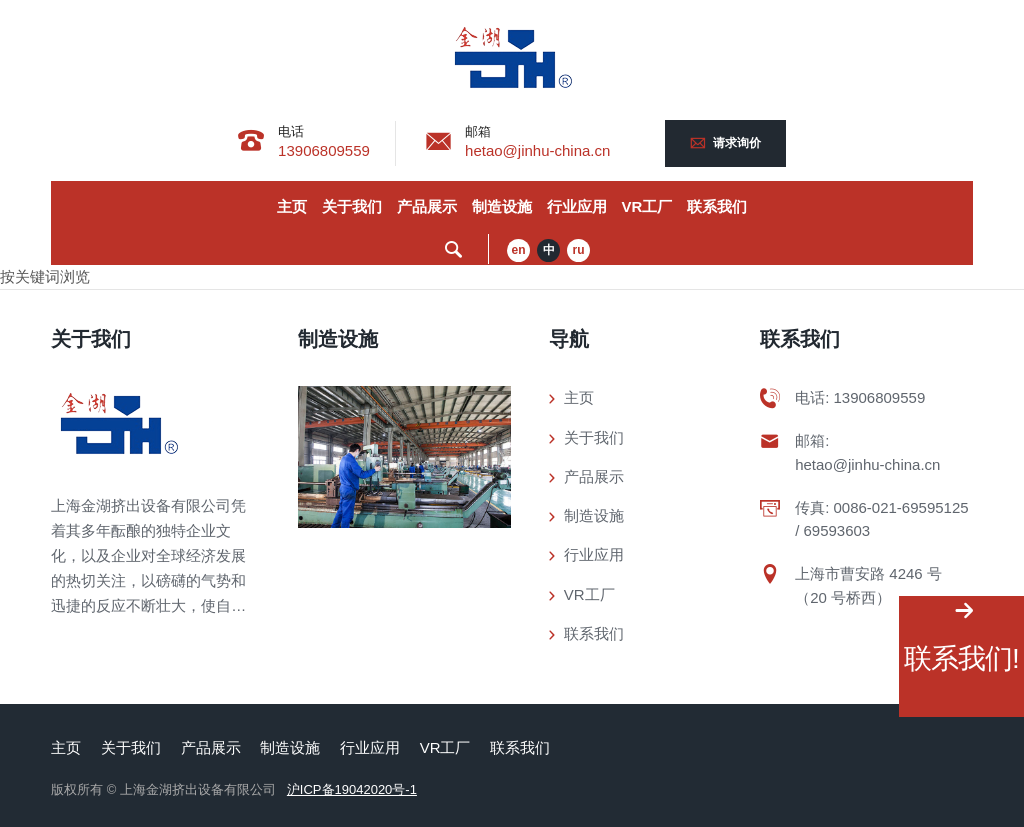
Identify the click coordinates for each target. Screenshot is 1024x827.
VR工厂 (647, 206)
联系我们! (961, 658)
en (519, 250)
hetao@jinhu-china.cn (537, 150)
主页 (292, 206)
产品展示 (427, 206)
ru (579, 250)
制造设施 (502, 206)
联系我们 (717, 206)
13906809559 (324, 150)
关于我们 (352, 206)
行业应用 (577, 206)
